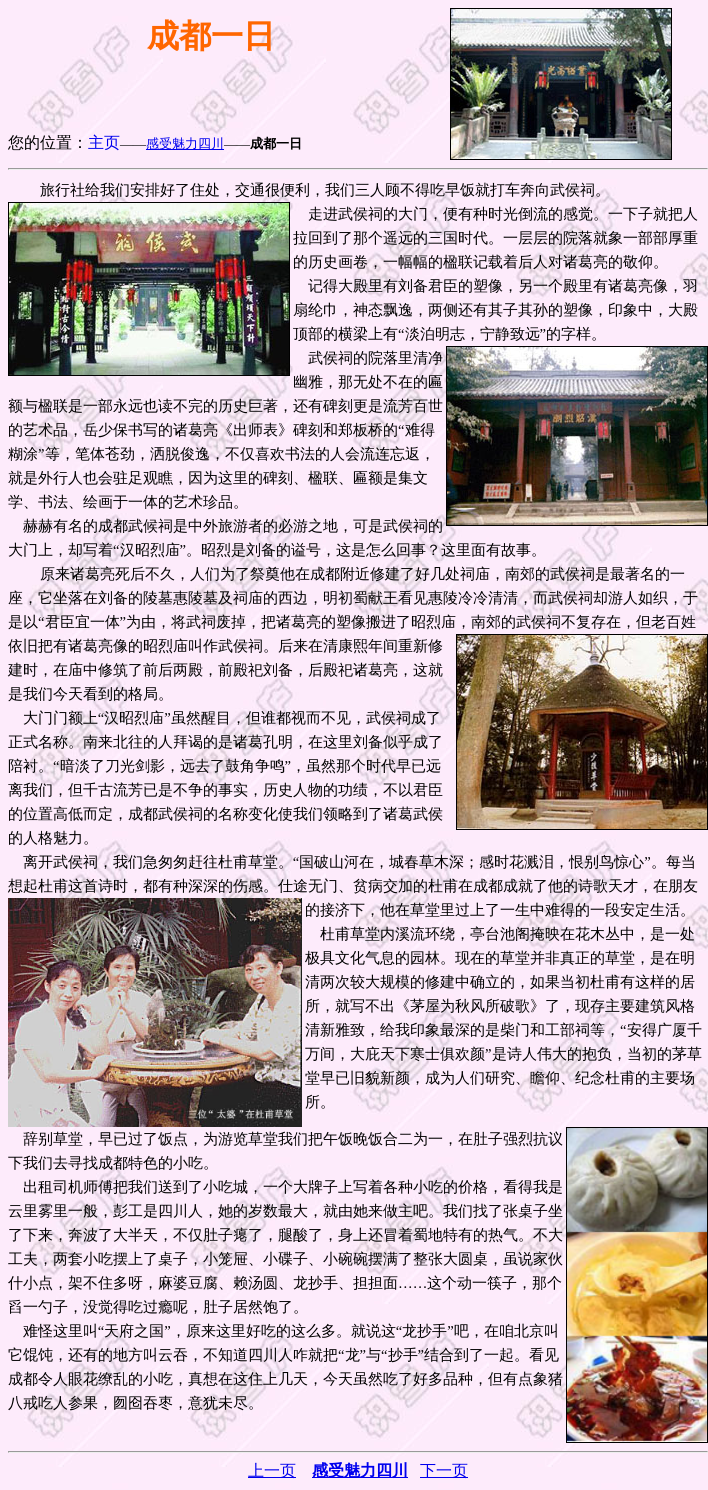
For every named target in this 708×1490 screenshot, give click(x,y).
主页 (104, 142)
